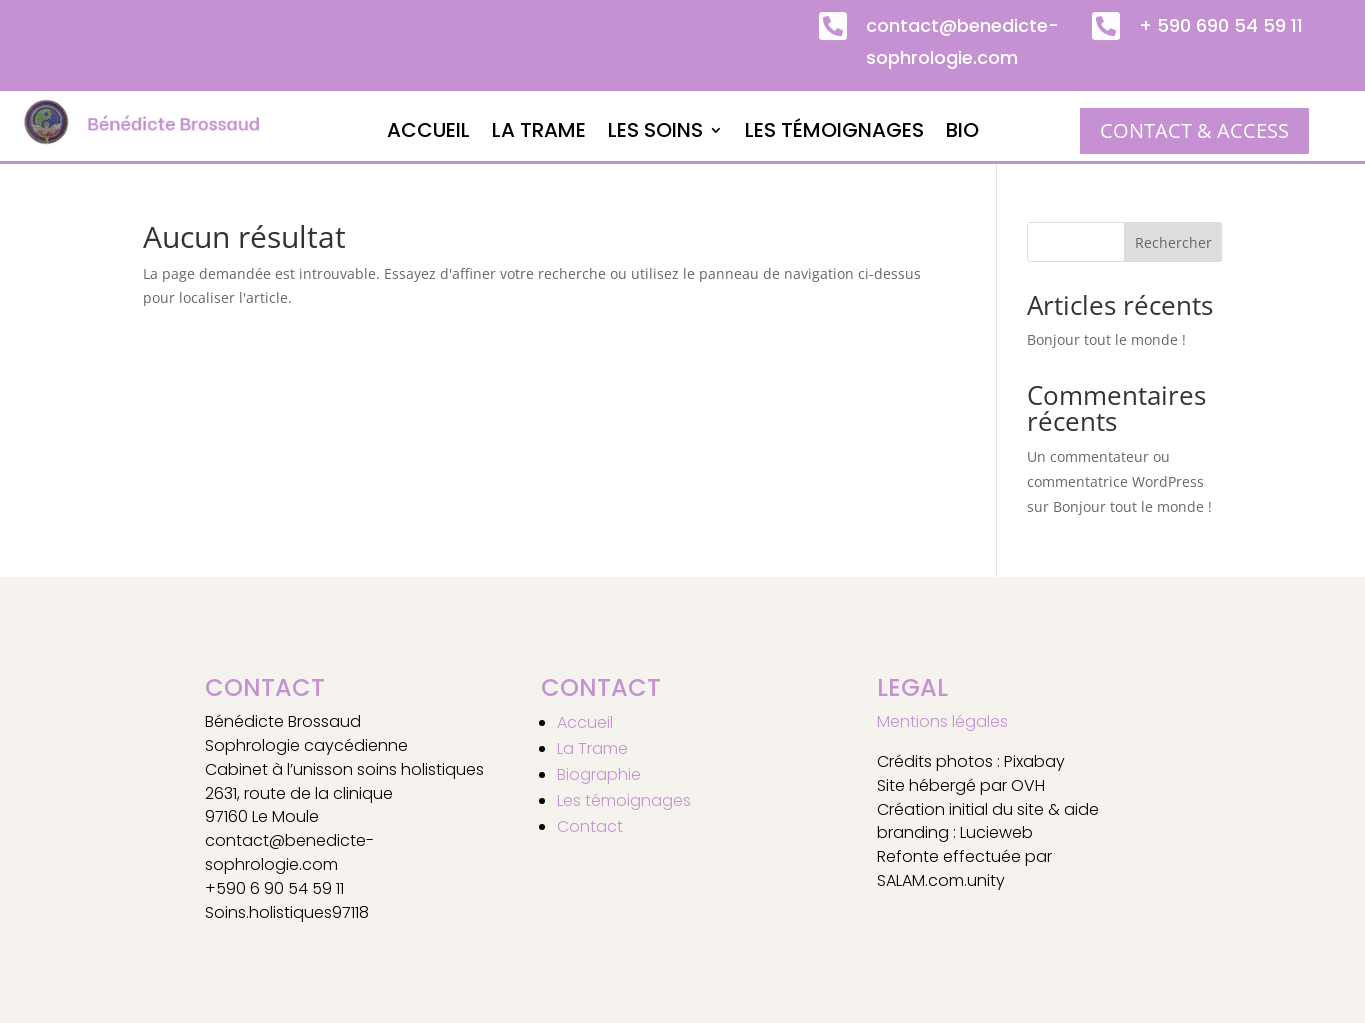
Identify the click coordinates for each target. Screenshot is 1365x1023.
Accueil (428, 133)
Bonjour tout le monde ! (1106, 339)
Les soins (655, 133)
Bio (962, 133)
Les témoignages (834, 133)
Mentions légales (942, 721)
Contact (590, 826)
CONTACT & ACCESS (1194, 130)
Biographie (599, 774)
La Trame (539, 133)
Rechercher (1173, 242)
